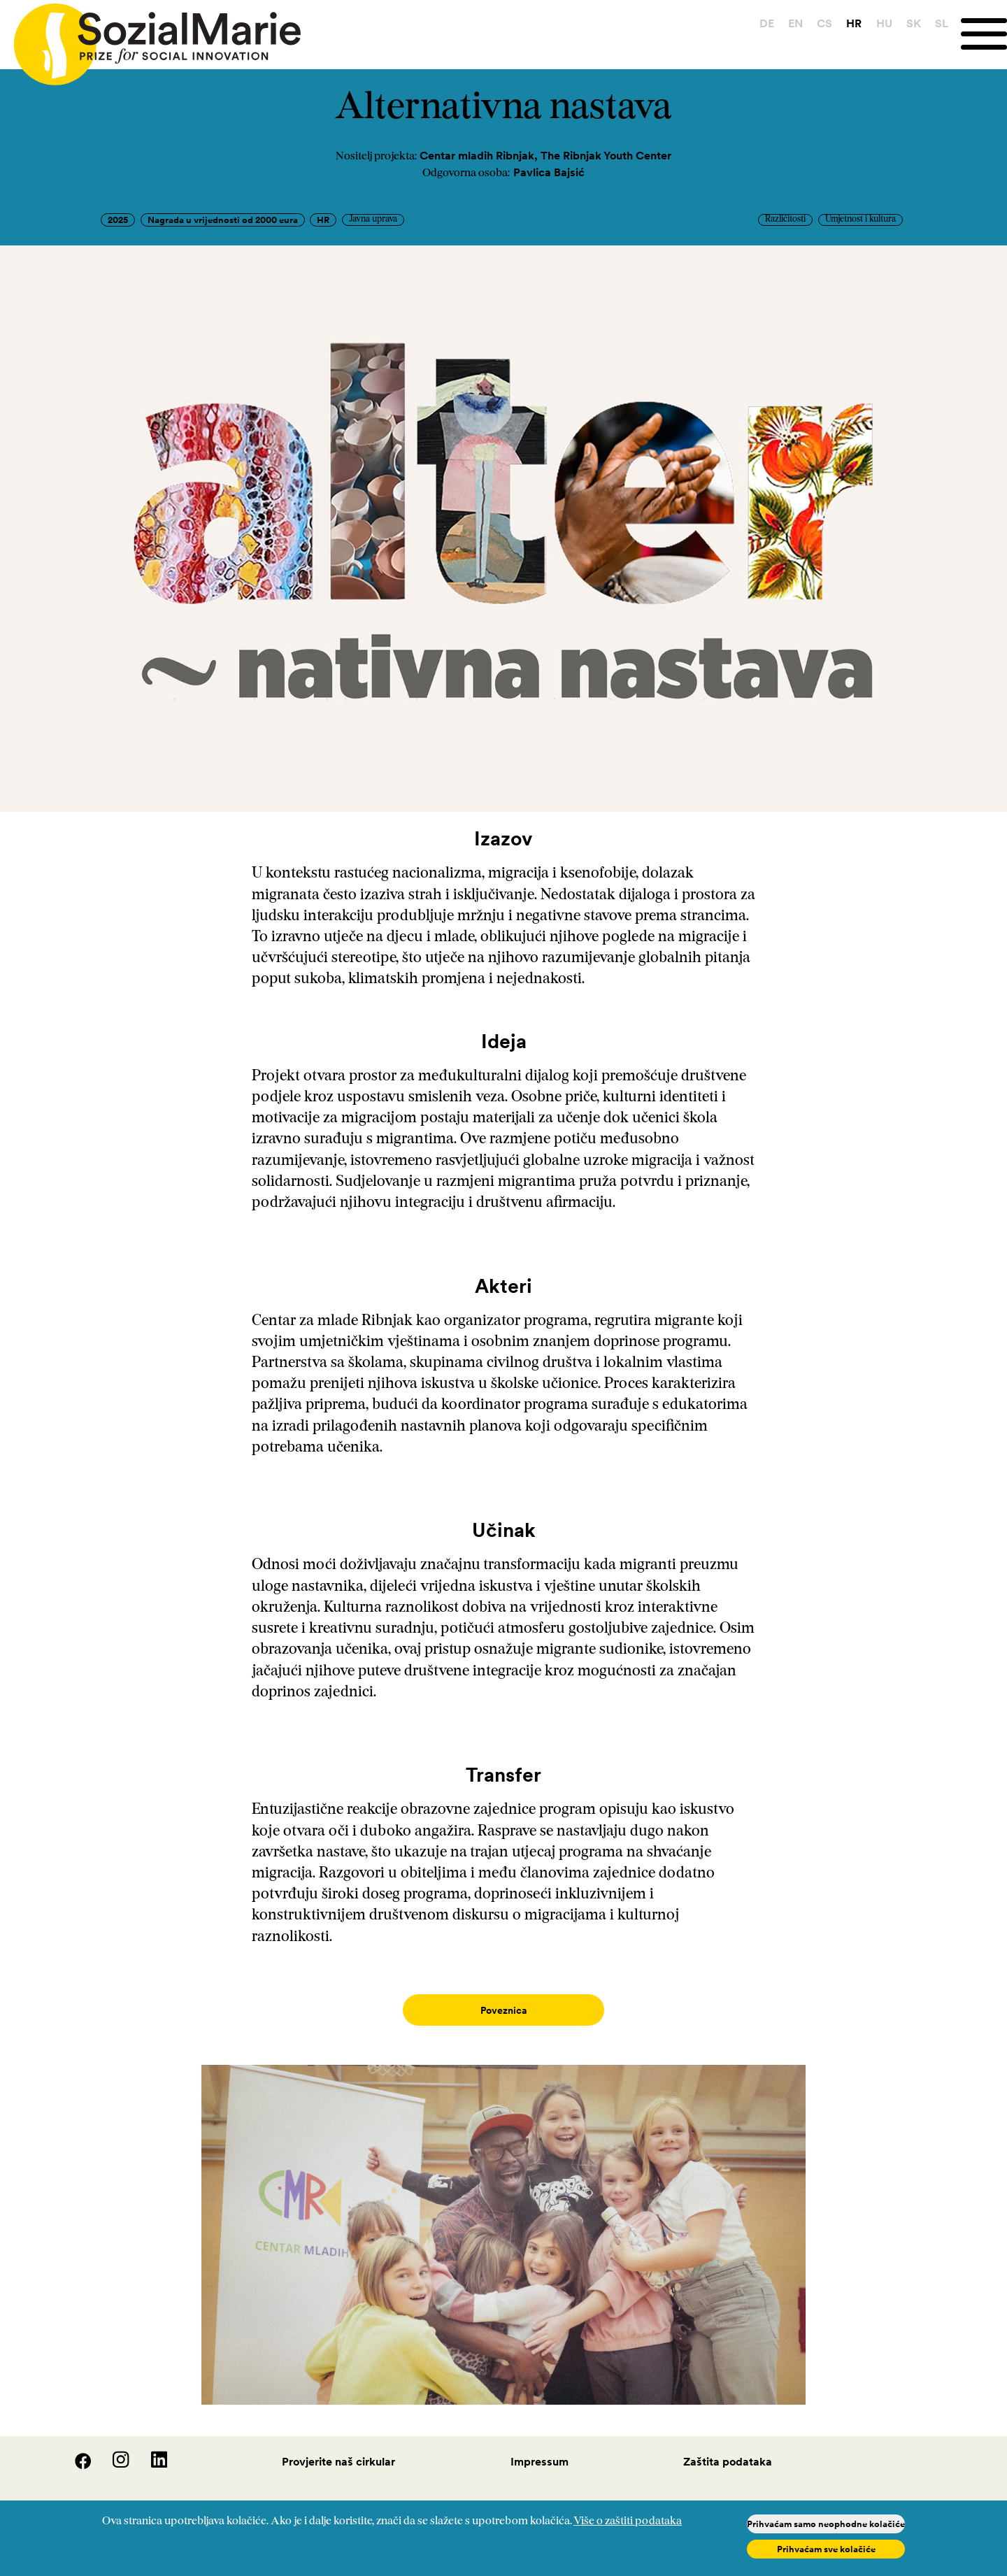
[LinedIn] (149, 2451)
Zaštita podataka (727, 2447)
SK (913, 23)
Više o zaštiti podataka (627, 2521)
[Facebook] (75, 2451)
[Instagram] (112, 2451)
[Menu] (984, 34)
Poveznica (504, 2010)
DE (766, 23)
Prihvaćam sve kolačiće (826, 2549)
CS (824, 23)
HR (854, 23)
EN (795, 23)
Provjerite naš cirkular (338, 2447)
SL (941, 23)
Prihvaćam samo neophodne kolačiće (826, 2524)
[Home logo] (150, 38)
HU (884, 23)
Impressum (539, 2447)
